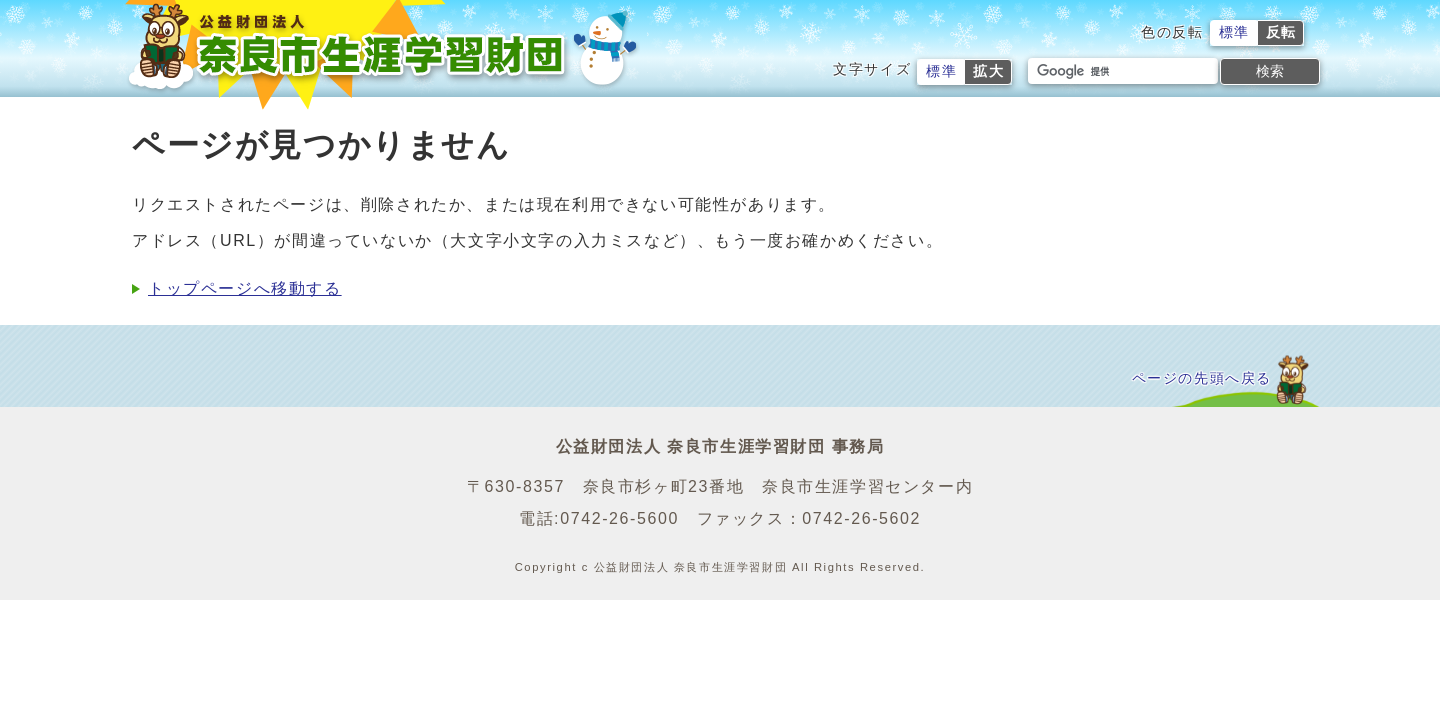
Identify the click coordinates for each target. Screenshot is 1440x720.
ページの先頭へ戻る (1202, 378)
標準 (1234, 32)
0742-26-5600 (619, 518)
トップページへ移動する (245, 288)
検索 (1270, 71)
